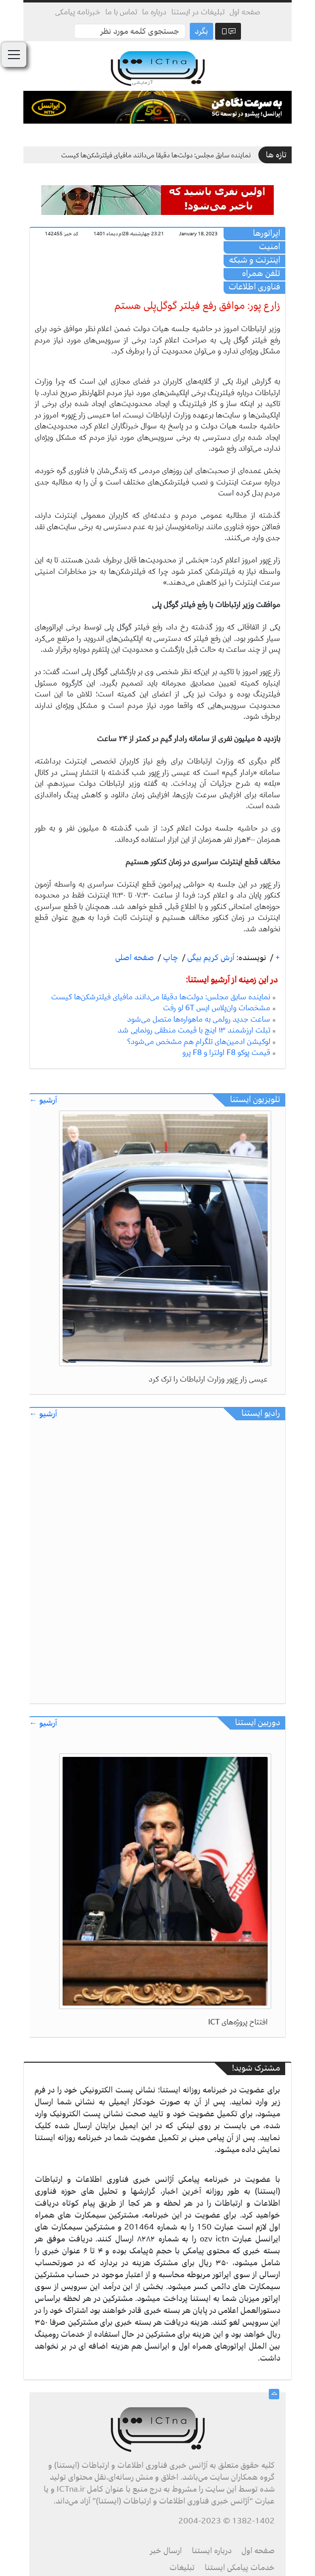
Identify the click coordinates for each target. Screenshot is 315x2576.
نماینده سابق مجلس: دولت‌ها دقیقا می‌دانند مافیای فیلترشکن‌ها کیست (156, 155)
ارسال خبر (166, 2550)
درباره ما (154, 12)
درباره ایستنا (212, 2550)
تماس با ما (121, 12)
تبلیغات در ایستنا (198, 12)
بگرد (201, 31)
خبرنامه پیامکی (77, 12)
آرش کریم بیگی (210, 957)
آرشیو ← (43, 1100)
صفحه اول (245, 12)
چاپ (169, 957)
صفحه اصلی (134, 957)
